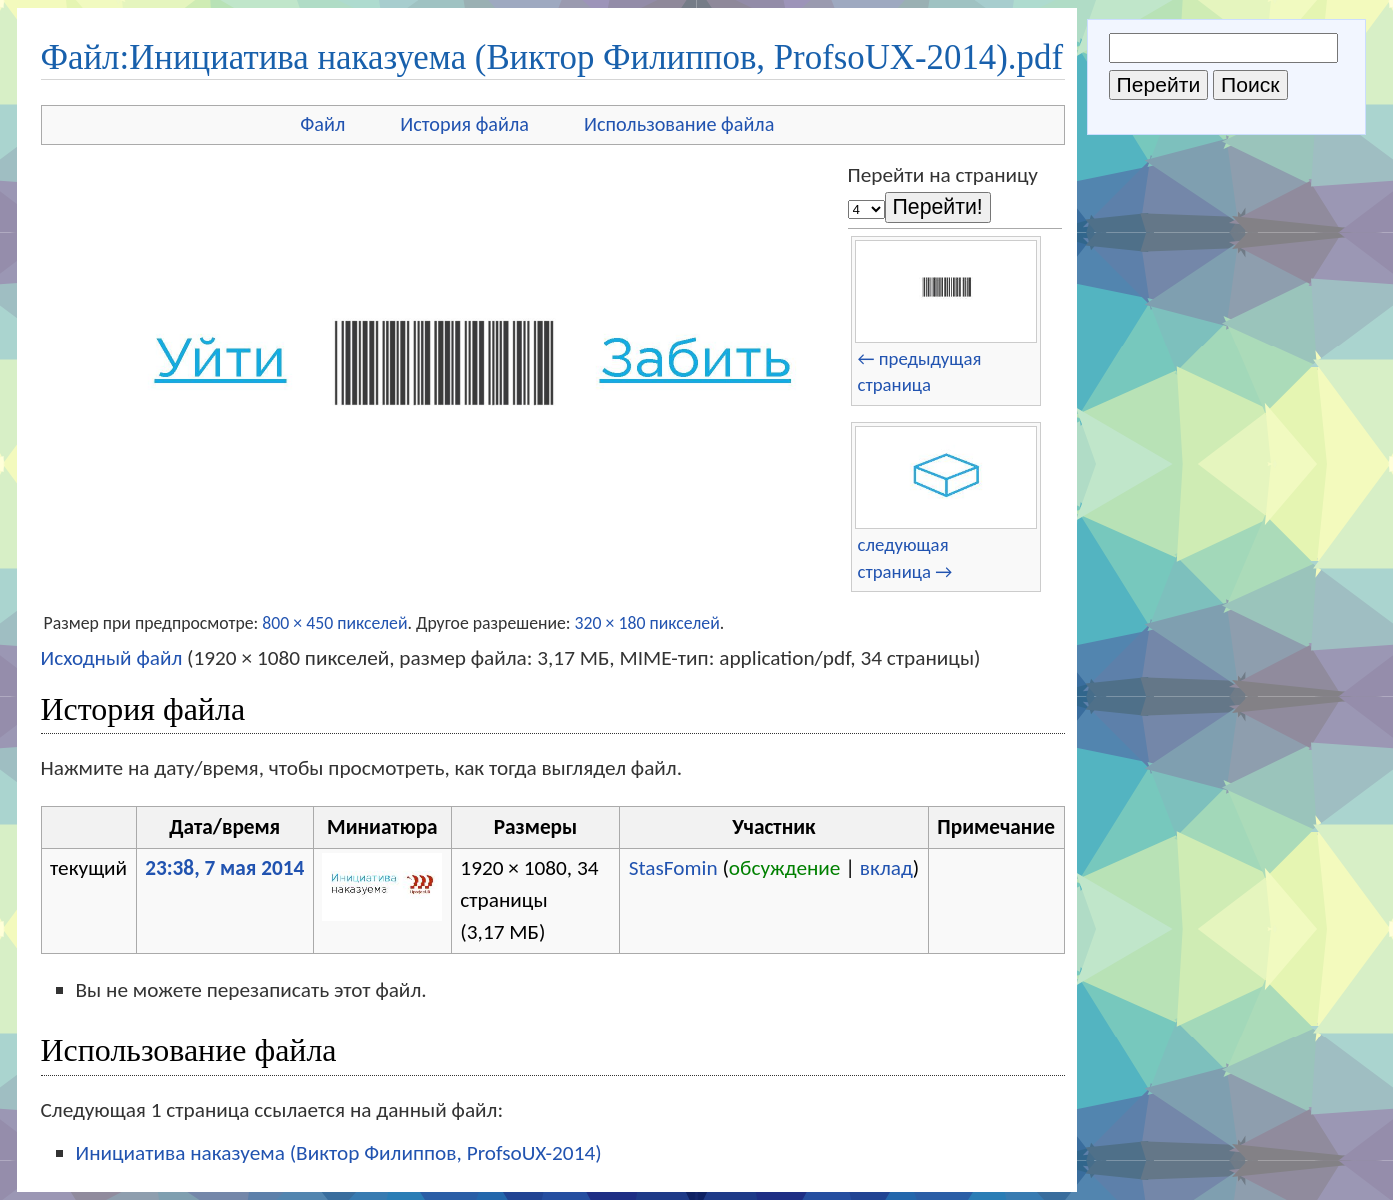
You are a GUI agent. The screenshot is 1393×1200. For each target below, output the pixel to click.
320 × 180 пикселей (647, 623)
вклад (886, 868)
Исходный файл (112, 658)
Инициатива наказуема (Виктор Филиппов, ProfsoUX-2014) (339, 1153)
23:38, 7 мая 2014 (224, 868)
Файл (322, 124)
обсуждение (785, 868)
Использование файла (679, 124)
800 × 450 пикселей (334, 623)
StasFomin (673, 868)
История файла (464, 124)
